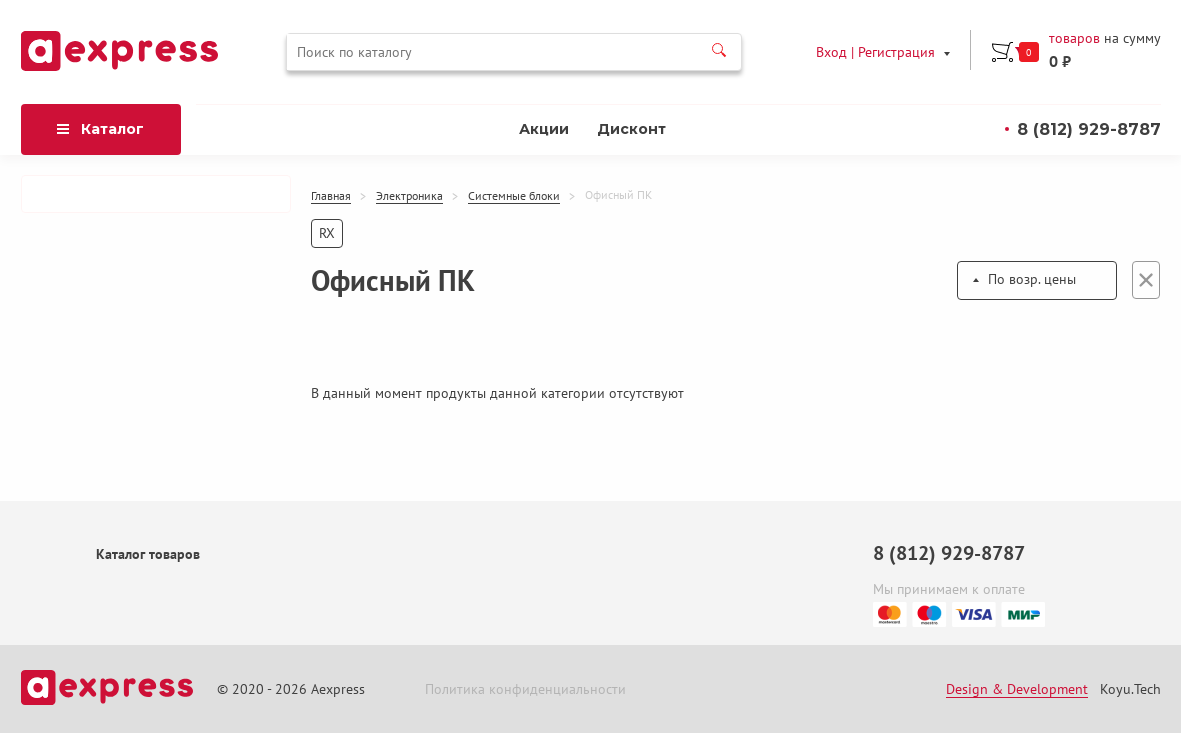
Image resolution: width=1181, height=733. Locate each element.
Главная (331, 196)
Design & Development (1017, 688)
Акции (544, 129)
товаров (1074, 38)
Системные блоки (514, 196)
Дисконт (631, 129)
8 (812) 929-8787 (1089, 129)
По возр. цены (1032, 279)
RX (327, 233)
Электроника (409, 196)
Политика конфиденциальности (526, 688)
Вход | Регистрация (875, 52)
